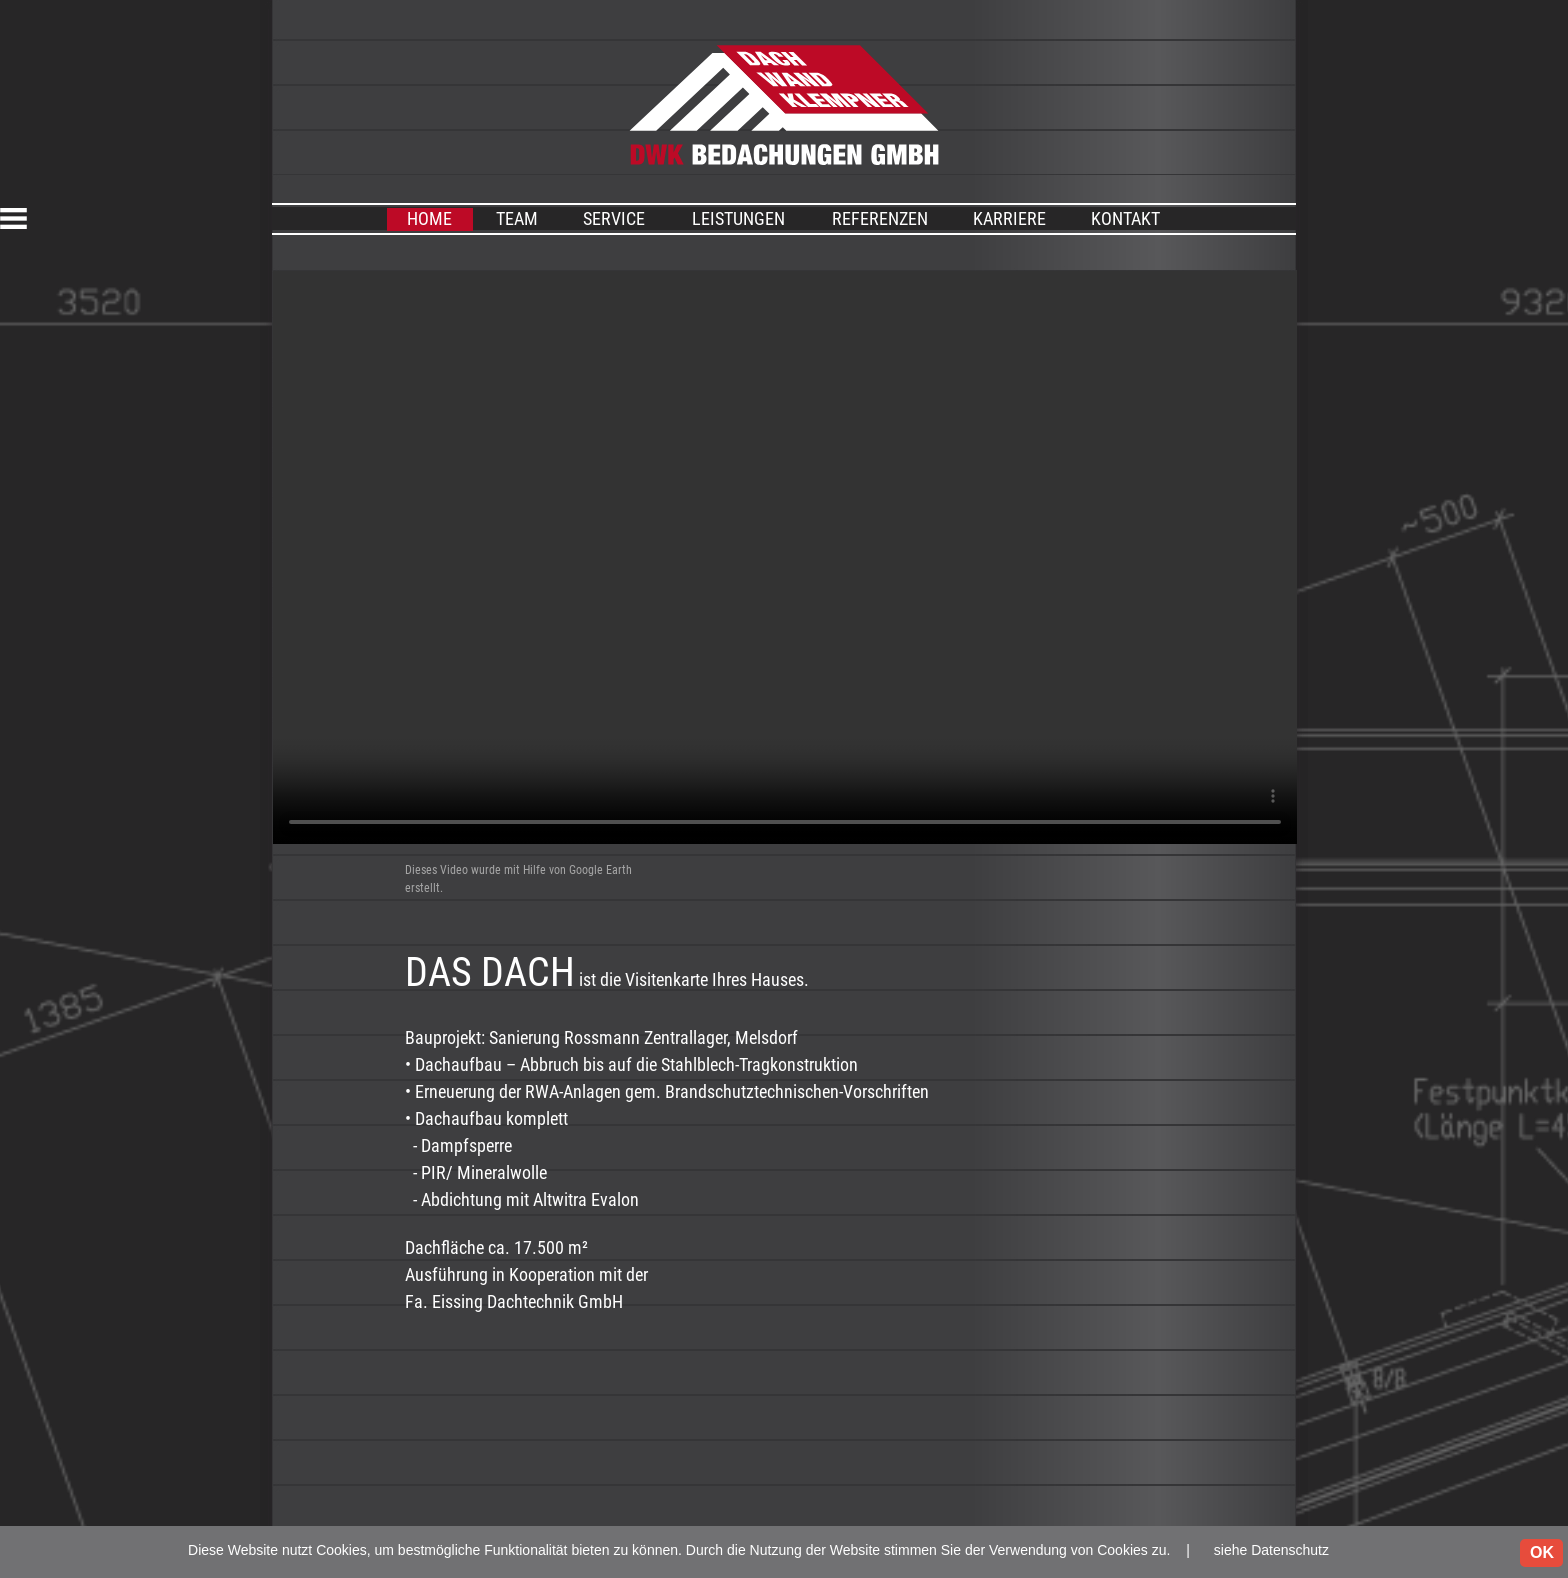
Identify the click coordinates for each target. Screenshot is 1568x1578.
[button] (52, 218)
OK (1542, 1552)
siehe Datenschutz (1271, 1550)
